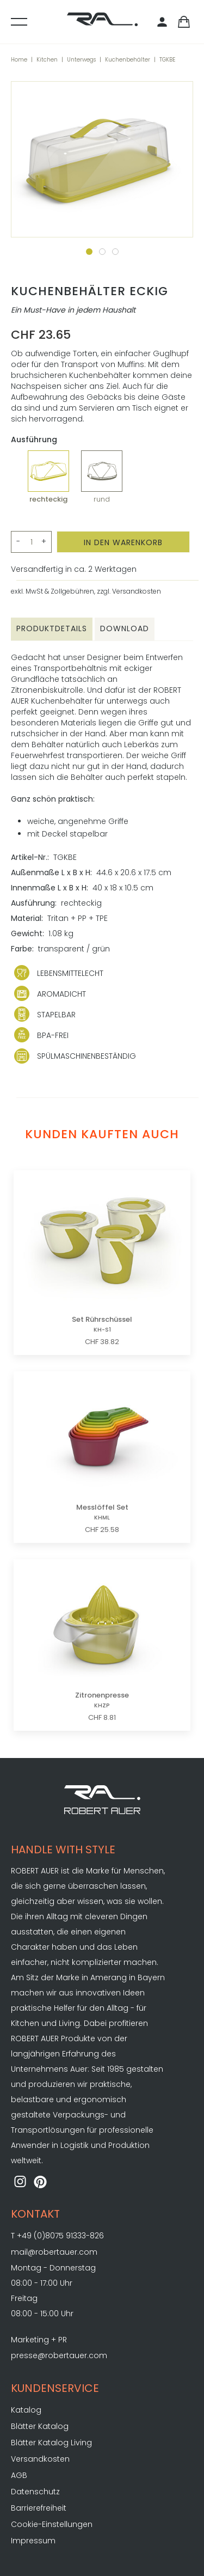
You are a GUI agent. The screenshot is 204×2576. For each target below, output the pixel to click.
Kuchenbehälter (127, 60)
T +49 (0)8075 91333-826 (57, 2235)
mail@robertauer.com (54, 2252)
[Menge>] (31, 542)
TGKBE (167, 60)
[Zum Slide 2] (102, 251)
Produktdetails (51, 628)
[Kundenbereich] (164, 23)
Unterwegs (81, 60)
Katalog (26, 2409)
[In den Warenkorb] (123, 542)
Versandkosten (40, 2458)
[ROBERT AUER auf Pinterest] (41, 2182)
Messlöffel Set (102, 1512)
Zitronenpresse (102, 1700)
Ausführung (34, 440)
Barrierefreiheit (38, 2507)
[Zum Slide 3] (115, 251)
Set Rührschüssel (102, 1324)
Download (124, 628)
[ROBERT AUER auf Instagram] (20, 2182)
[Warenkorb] (184, 23)
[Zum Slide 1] (89, 251)
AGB (19, 2475)
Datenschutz (35, 2491)
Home (19, 60)
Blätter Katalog (40, 2426)
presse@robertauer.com (59, 2355)
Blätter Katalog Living (51, 2442)
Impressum (33, 2540)
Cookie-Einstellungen (51, 2524)
